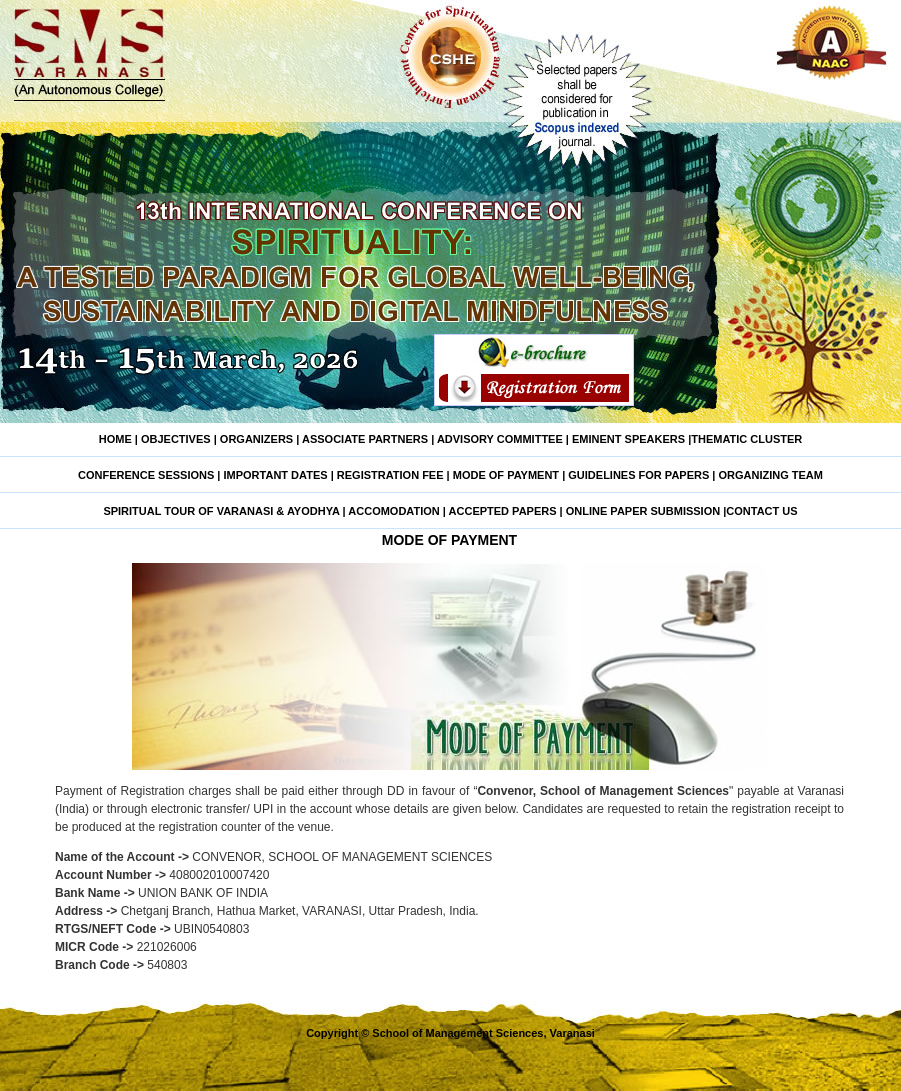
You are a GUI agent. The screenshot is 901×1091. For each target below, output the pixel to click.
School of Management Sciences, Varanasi (483, 1033)
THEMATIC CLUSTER (746, 439)
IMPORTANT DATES (276, 475)
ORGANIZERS (256, 439)
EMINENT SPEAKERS (628, 439)
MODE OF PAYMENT (506, 475)
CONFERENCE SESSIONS (147, 475)
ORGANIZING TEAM (770, 475)
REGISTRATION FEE (390, 475)
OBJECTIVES (174, 439)
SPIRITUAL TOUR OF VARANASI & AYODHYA (221, 511)
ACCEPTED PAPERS (501, 511)
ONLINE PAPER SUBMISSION (643, 511)
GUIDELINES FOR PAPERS (638, 475)
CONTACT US (761, 511)
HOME (115, 439)
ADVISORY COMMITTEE (500, 439)
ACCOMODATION (393, 511)
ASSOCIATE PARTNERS (365, 439)
